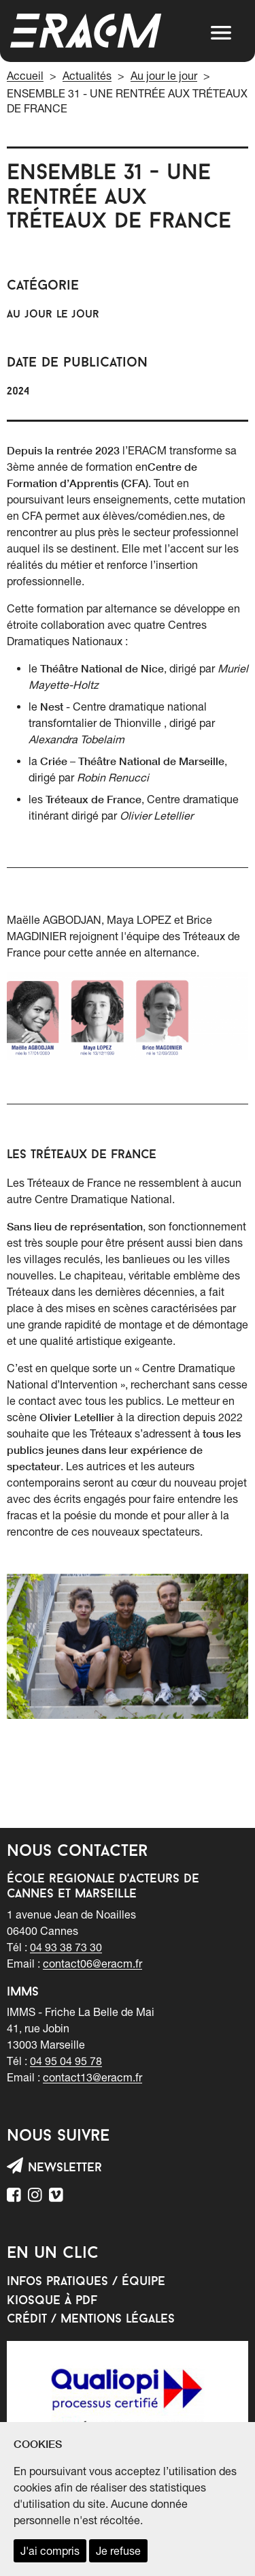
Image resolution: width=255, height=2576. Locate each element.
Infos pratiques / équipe (86, 2282)
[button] (221, 33)
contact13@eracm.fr (92, 2077)
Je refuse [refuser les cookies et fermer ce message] (118, 2551)
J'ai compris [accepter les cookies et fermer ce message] (50, 2551)
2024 (18, 391)
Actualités (87, 75)
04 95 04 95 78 (66, 2061)
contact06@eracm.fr (92, 1963)
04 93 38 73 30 (66, 1947)
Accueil (25, 75)
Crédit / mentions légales (91, 2319)
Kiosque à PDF (52, 2301)
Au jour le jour (164, 75)
